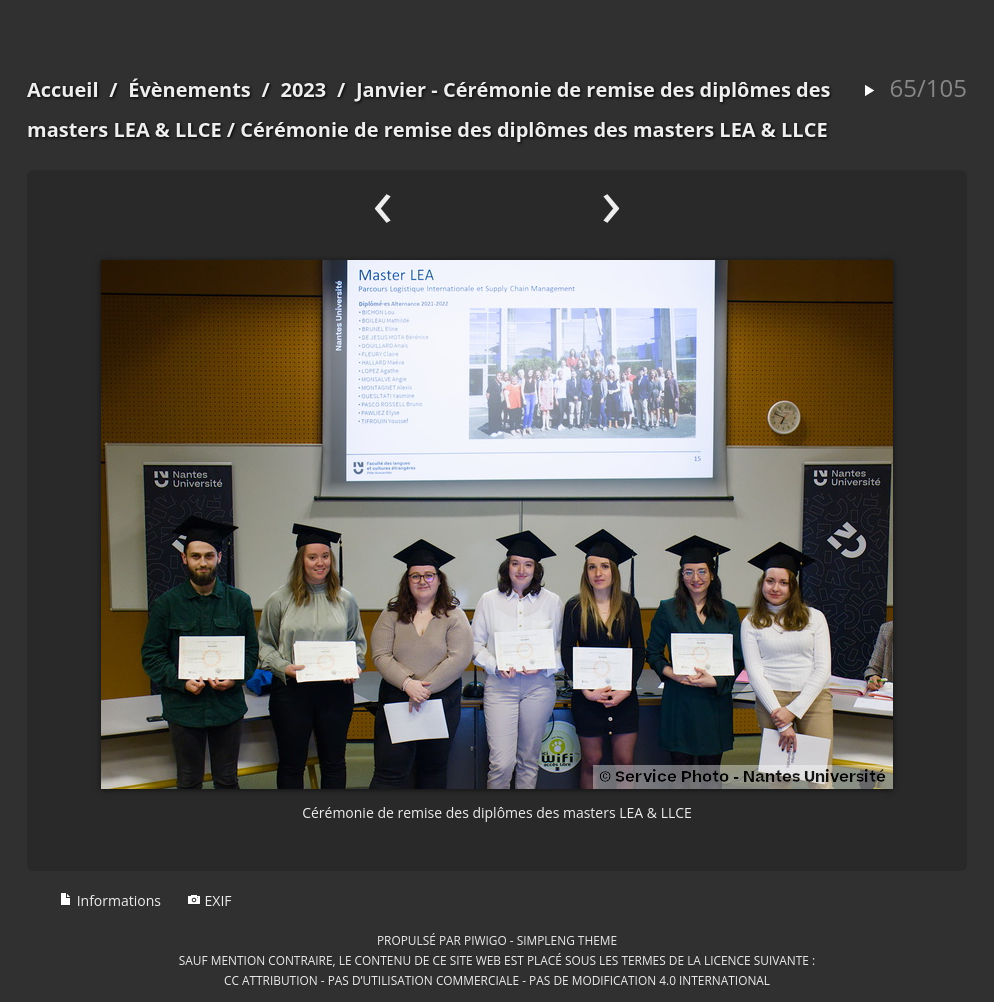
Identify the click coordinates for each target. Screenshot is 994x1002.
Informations (110, 900)
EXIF (209, 900)
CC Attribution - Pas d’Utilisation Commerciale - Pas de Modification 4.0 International (497, 980)
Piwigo (485, 940)
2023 (303, 89)
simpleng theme (567, 940)
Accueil (63, 89)
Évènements (189, 89)
